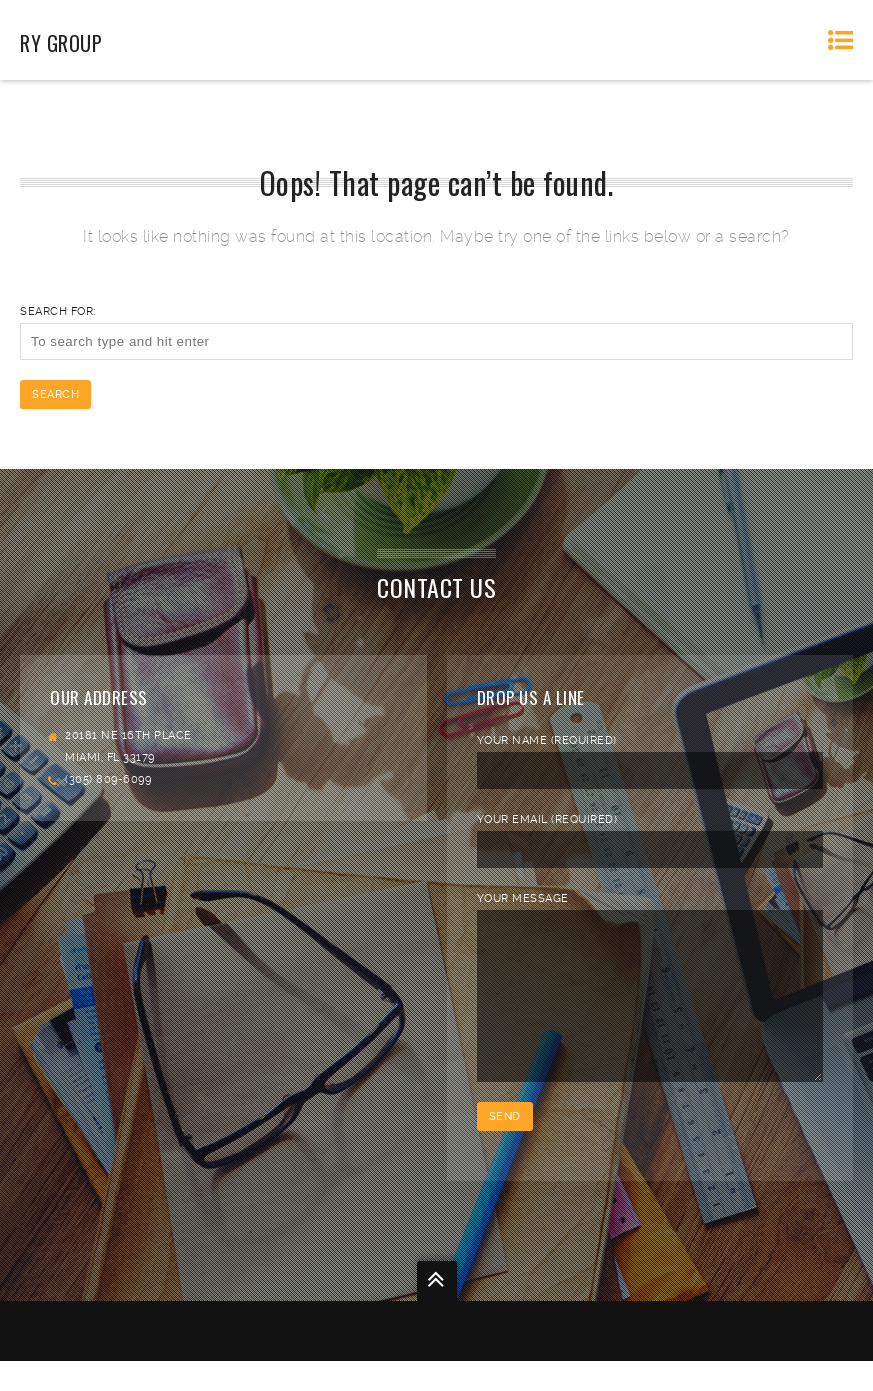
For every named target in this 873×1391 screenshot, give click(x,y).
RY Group (61, 43)
